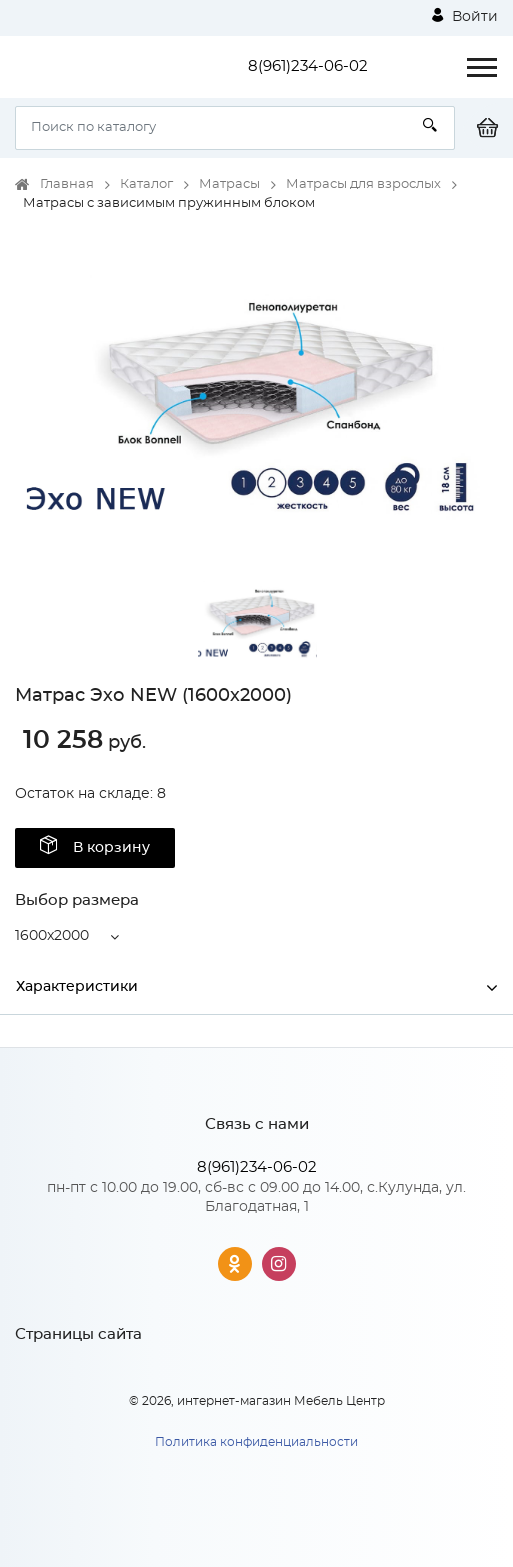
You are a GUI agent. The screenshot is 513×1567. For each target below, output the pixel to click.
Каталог (146, 184)
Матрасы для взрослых (363, 184)
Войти (465, 16)
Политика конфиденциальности (256, 1442)
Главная (67, 184)
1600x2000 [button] (52, 936)
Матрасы (229, 184)
